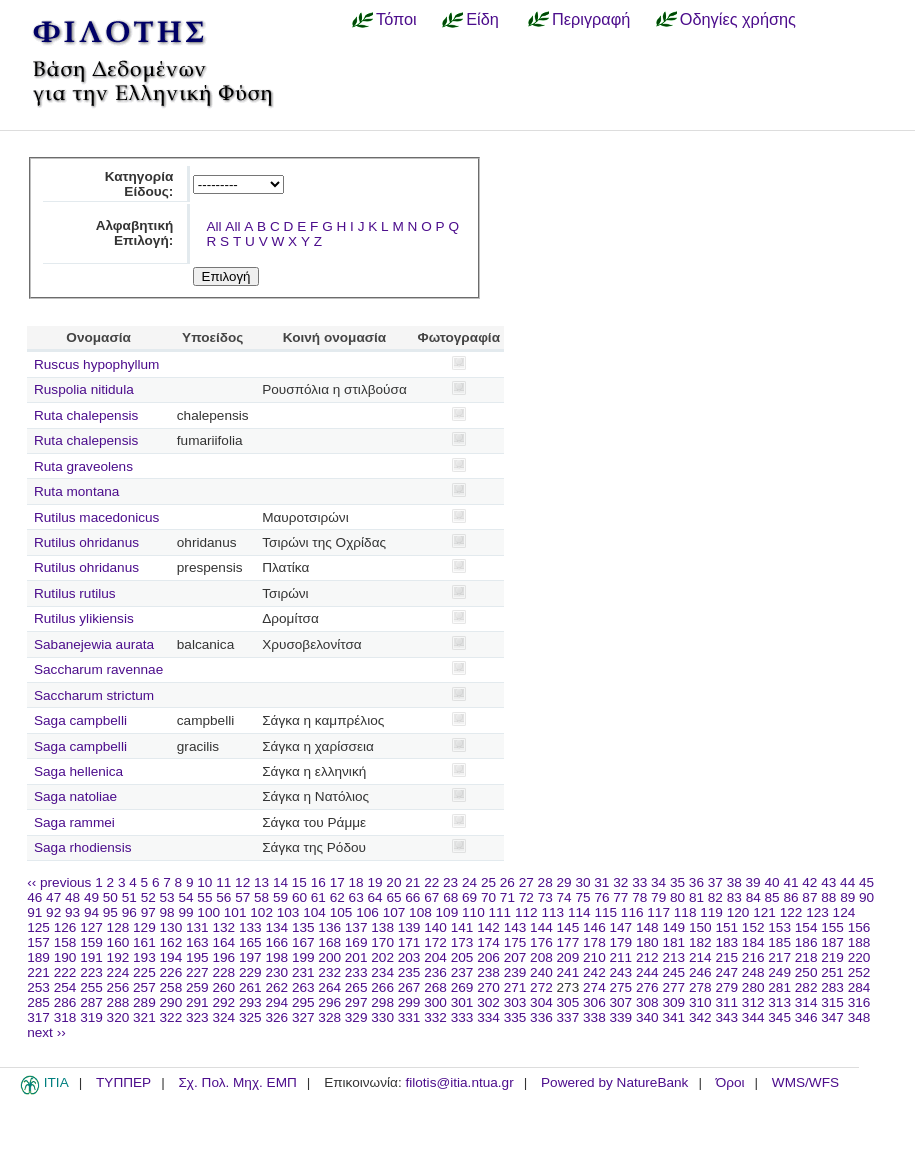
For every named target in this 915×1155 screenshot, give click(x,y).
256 (118, 987)
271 (515, 987)
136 (329, 927)
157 (38, 942)
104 (314, 912)
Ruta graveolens (83, 466)
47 (53, 897)
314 (806, 1002)
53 (167, 897)
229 (250, 972)
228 (223, 972)
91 (34, 912)
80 (677, 897)
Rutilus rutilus (75, 593)
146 (594, 927)
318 (65, 1017)
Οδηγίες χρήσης (738, 19)
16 (318, 882)
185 (779, 942)
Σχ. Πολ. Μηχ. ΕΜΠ (237, 1082)
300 (435, 1002)
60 (299, 897)
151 (726, 927)
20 (393, 882)
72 (526, 897)
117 (658, 912)
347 (832, 1017)
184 (753, 942)
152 (753, 927)
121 (764, 912)
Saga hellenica (78, 771)
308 (647, 1002)
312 (753, 1002)
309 (673, 1002)
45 (866, 882)
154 (806, 927)
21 (412, 882)
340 (647, 1017)
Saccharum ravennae (98, 669)
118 (685, 912)
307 (621, 1002)
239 (515, 972)
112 (526, 912)
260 (223, 987)
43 (828, 882)
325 (250, 1017)
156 (859, 927)
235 (409, 972)
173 (462, 942)
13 (261, 882)
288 (118, 1002)
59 (280, 897)
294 (276, 1002)
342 (700, 1017)
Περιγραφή (591, 19)
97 (148, 912)
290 (171, 1002)
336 (541, 1017)
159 (91, 942)
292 (223, 1002)
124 (844, 912)
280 (753, 987)
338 (594, 1017)
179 (621, 942)
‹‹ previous (59, 882)
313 (779, 1002)
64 (375, 897)
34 (658, 882)
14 (280, 882)
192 (118, 957)
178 (594, 942)
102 (261, 912)
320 (118, 1017)
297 (356, 1002)
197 (250, 957)
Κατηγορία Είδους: (139, 184)
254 (65, 987)
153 (779, 927)
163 (197, 942)
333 (462, 1017)
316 (859, 1002)
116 (632, 912)
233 (356, 972)
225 (144, 972)
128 (118, 927)
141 (462, 927)
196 (223, 957)
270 (488, 987)
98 (167, 912)
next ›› (46, 1032)
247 (726, 972)
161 (144, 942)
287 (91, 1002)
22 (431, 882)
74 (564, 897)
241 (568, 972)
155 (832, 927)
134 (276, 927)
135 (303, 927)
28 (545, 882)
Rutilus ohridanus (86, 542)
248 (753, 972)
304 (541, 1002)
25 (488, 882)
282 (806, 987)
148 (647, 927)
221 (38, 972)
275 (621, 987)
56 (223, 897)
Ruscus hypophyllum (96, 364)
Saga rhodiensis (83, 847)
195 (197, 957)
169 (356, 942)
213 (673, 957)
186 (806, 942)
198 (276, 957)
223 (91, 972)
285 (38, 1002)
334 (488, 1017)
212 (647, 957)
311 (726, 1002)
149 (673, 927)
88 (828, 897)
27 (526, 882)
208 (541, 957)
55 (204, 897)
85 (772, 897)
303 (515, 1002)
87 (809, 897)
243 (621, 972)
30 (582, 882)
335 (515, 1017)
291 (197, 1002)
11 (223, 882)
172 (435, 942)
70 (488, 897)
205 (462, 957)
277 (673, 987)
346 (806, 1017)
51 (129, 897)
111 (500, 912)
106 (367, 912)
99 (185, 912)
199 (303, 957)
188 (859, 942)
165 (250, 942)
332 (435, 1017)
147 (621, 927)
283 (832, 987)
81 (696, 897)
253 (38, 987)
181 (673, 942)
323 (197, 1017)
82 (715, 897)
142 (488, 927)
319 (91, 1017)
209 (568, 957)
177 (568, 942)
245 (673, 972)
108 (420, 912)
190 (65, 957)
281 (779, 987)
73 (545, 897)
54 (185, 897)
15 (299, 882)
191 (91, 957)
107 (394, 912)
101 (235, 912)
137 (356, 927)
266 (382, 987)
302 (488, 1002)
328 (329, 1017)
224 (118, 972)
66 (412, 897)
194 (171, 957)
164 (223, 942)
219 (832, 957)
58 (261, 897)
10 (204, 882)
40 (771, 882)
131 (197, 927)
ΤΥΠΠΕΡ (123, 1082)
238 (488, 972)
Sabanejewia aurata (94, 644)
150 (700, 927)
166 (276, 942)
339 (621, 1017)
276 (647, 987)
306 (594, 1002)
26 (507, 882)
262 (276, 987)
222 (65, 972)
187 (832, 942)
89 (847, 897)
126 (65, 927)
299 (409, 1002)
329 (356, 1017)
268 (435, 987)
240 (541, 972)
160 (118, 942)
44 (847, 882)
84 (753, 897)
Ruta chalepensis (86, 415)
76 (601, 897)
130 (171, 927)
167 (303, 942)
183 (726, 942)
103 (288, 912)
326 (276, 1017)
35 (677, 882)
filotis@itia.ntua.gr (459, 1082)
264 (329, 987)
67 (431, 897)
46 (34, 897)
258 (171, 987)
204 (435, 957)
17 (337, 882)
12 (242, 882)
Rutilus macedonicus (96, 517)
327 (303, 1017)
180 (647, 942)
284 (859, 987)
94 (91, 912)
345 (779, 1017)
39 (753, 882)
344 (753, 1017)
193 (144, 957)
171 (409, 942)
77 (620, 897)
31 (601, 882)
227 (197, 972)
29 (564, 882)
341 (673, 1017)
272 (541, 987)
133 (250, 927)
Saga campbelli (80, 720)
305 (568, 1002)
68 (450, 897)
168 (329, 942)
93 (72, 912)
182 (700, 942)
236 (435, 972)
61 (318, 897)
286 (65, 1002)
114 (579, 912)
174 (488, 942)
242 (594, 972)
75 (582, 897)
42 (809, 882)
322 (171, 1017)
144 (541, 927)
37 (715, 882)
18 (356, 882)
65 (393, 897)
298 (382, 1002)
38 (734, 882)
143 (515, 927)
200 (329, 957)
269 (462, 987)
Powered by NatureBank (614, 1082)
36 (696, 882)
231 (303, 972)
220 (859, 957)
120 (738, 912)
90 (866, 897)
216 (753, 957)
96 (129, 912)
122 (791, 912)
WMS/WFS (805, 1082)
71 (507, 897)
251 (832, 972)
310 (700, 1002)
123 (817, 912)
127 (91, 927)
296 (329, 1002)
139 (409, 927)
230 (276, 972)
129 (144, 927)
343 (726, 1017)
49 (91, 897)
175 (515, 942)
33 (639, 882)
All (213, 226)
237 (462, 972)
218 (806, 957)
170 (382, 942)
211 (621, 957)
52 (148, 897)
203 (409, 957)
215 (726, 957)
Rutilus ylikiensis (84, 618)
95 (110, 912)
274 (594, 987)
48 (72, 897)
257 (144, 987)
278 (700, 987)
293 (250, 1002)
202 (382, 957)
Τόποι (396, 19)
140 (435, 927)
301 (462, 1002)
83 (734, 897)
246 (700, 972)
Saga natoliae (75, 796)
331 (409, 1017)
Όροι (730, 1082)
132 (223, 927)
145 (568, 927)
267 (409, 987)
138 (382, 927)
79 (658, 897)
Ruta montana (76, 491)
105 (341, 912)
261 (250, 987)
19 (374, 882)
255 (91, 987)
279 (726, 987)
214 (700, 957)
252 (859, 972)
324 (223, 1017)
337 (568, 1017)
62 (337, 897)
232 (329, 972)
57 (242, 897)
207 (515, 957)
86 (790, 897)
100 (208, 912)
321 (144, 1017)
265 (356, 987)
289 (144, 1002)
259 (197, 987)
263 (303, 987)
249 (779, 972)
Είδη (482, 19)
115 (605, 912)
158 (65, 942)
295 (303, 1002)
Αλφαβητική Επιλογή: (135, 233)
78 (639, 897)
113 (552, 912)
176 (541, 942)
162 (171, 942)
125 (38, 927)
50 (110, 897)
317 (38, 1017)
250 (806, 972)
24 (469, 882)
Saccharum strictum (94, 695)
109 (447, 912)
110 (473, 912)
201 (356, 957)
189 (38, 957)
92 (53, 912)
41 (790, 882)
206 (488, 957)
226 (171, 972)
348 (859, 1017)
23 (450, 882)
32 (620, 882)
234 (382, 972)
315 (832, 1002)
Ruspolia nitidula (84, 389)
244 (647, 972)
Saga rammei (74, 822)
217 (779, 957)
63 (356, 897)
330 (382, 1017)
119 (711, 912)
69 (469, 897)
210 (594, 957)
